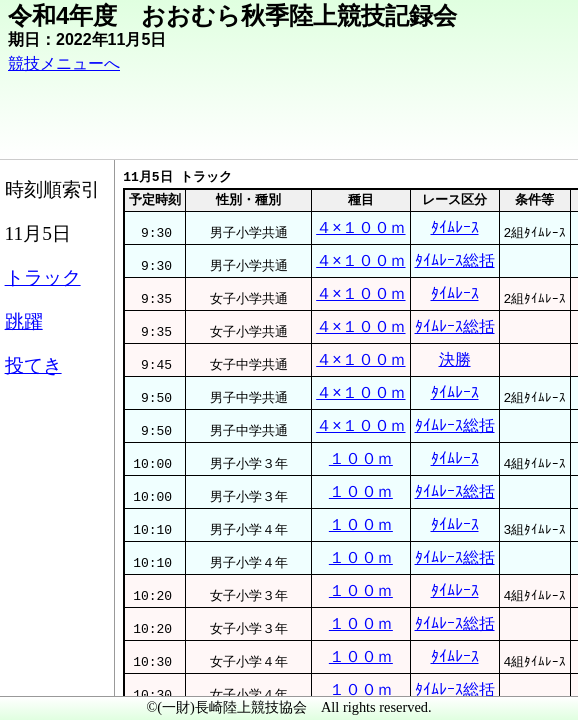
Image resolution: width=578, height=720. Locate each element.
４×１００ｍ (360, 249)
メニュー (56, 669)
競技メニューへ (150, 80)
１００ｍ (360, 564)
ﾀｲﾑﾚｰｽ (496, 249)
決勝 (496, 429)
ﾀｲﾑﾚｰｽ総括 (496, 294)
